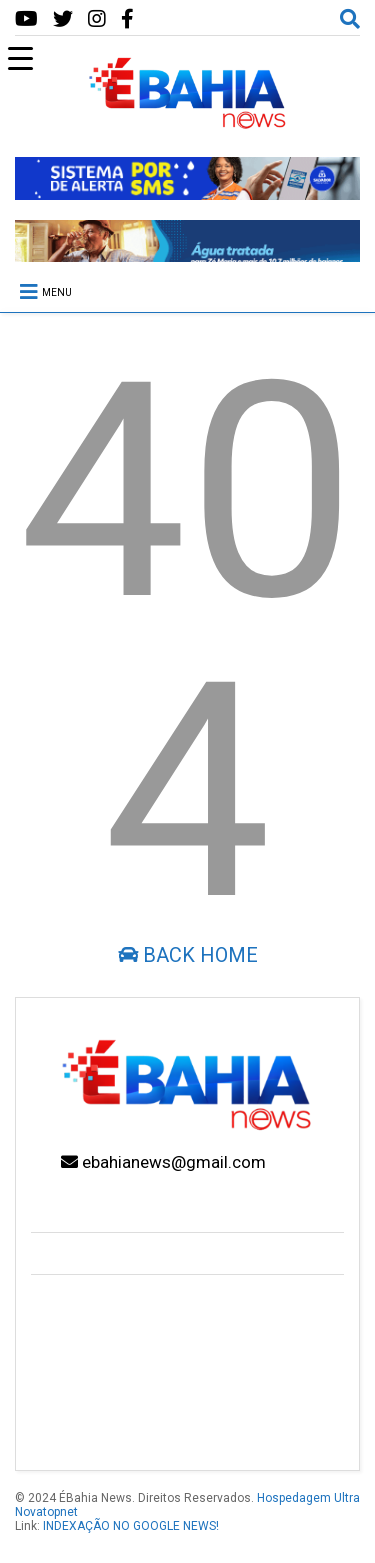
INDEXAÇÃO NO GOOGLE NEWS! (131, 1526)
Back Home (188, 955)
